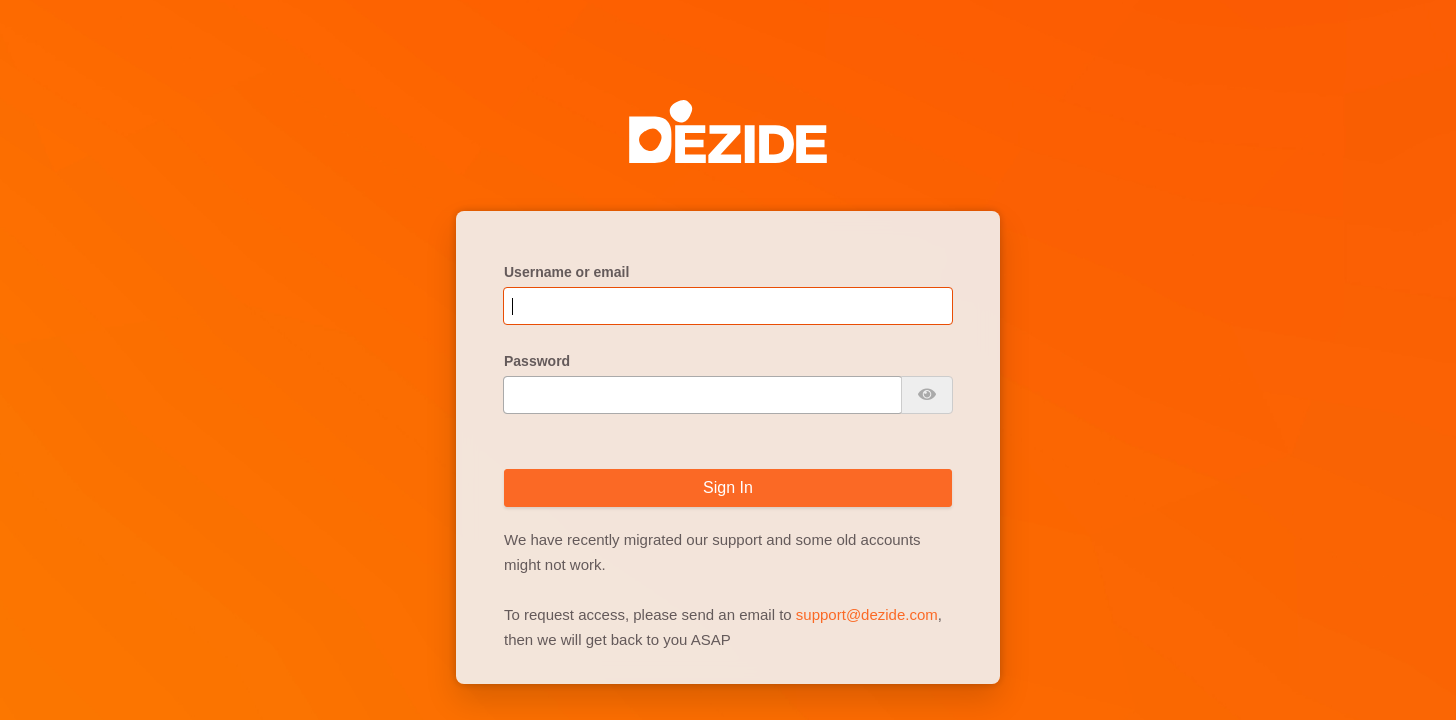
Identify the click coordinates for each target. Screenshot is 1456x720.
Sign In (728, 487)
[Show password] (927, 395)
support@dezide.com (867, 614)
